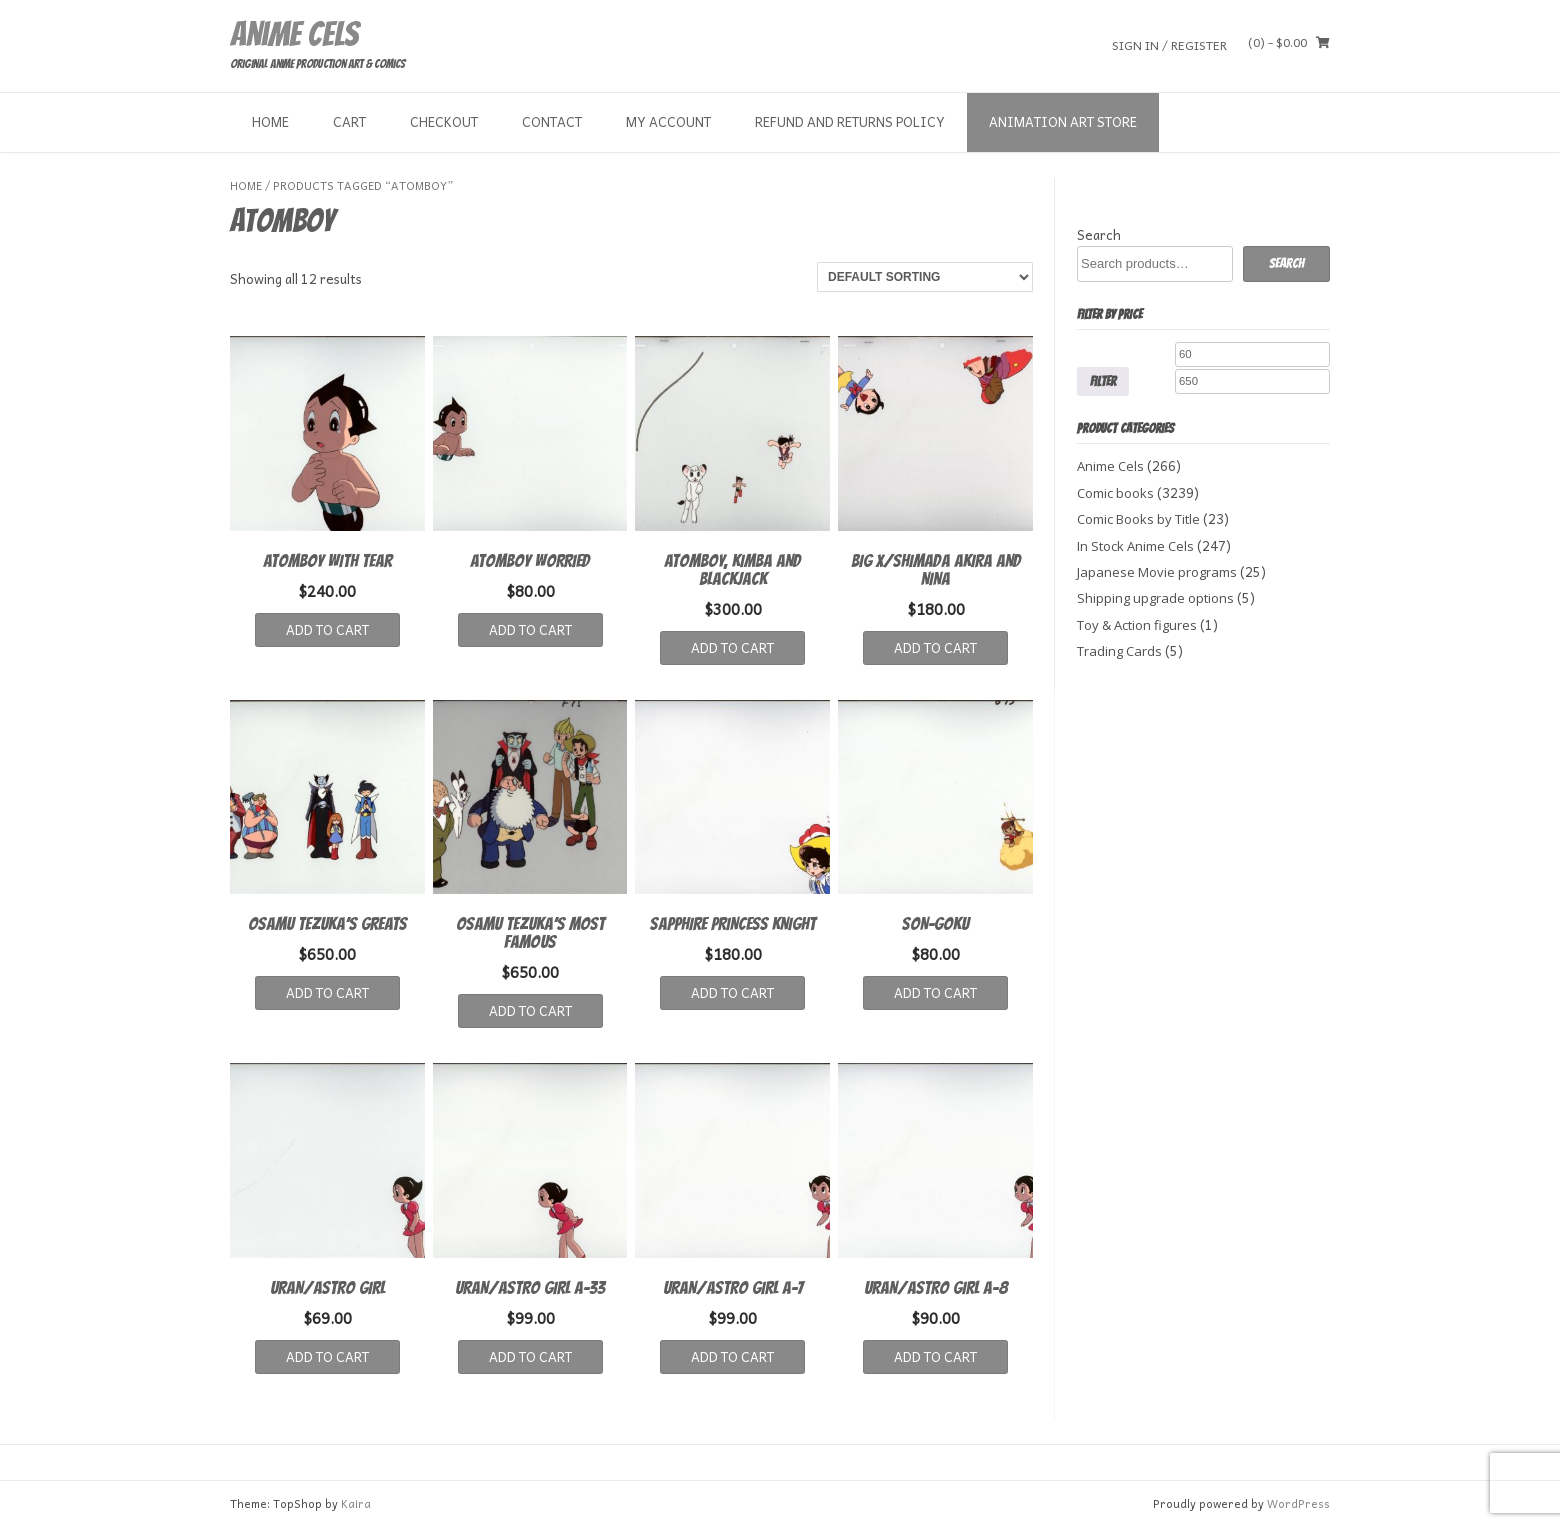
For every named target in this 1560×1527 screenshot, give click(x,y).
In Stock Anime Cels (1135, 546)
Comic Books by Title (1138, 519)
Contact (552, 121)
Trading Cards (1119, 651)
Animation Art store (1063, 121)
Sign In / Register (1169, 44)
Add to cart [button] (327, 629)
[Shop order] (925, 277)
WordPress (1298, 1503)
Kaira (356, 1503)
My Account (668, 121)
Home (270, 121)
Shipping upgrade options (1155, 598)
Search (1099, 234)
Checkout (444, 121)
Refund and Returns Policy (850, 121)
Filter (1103, 381)
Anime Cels (294, 34)
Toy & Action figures (1137, 625)
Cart (349, 121)
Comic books (1115, 493)
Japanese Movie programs (1157, 572)
